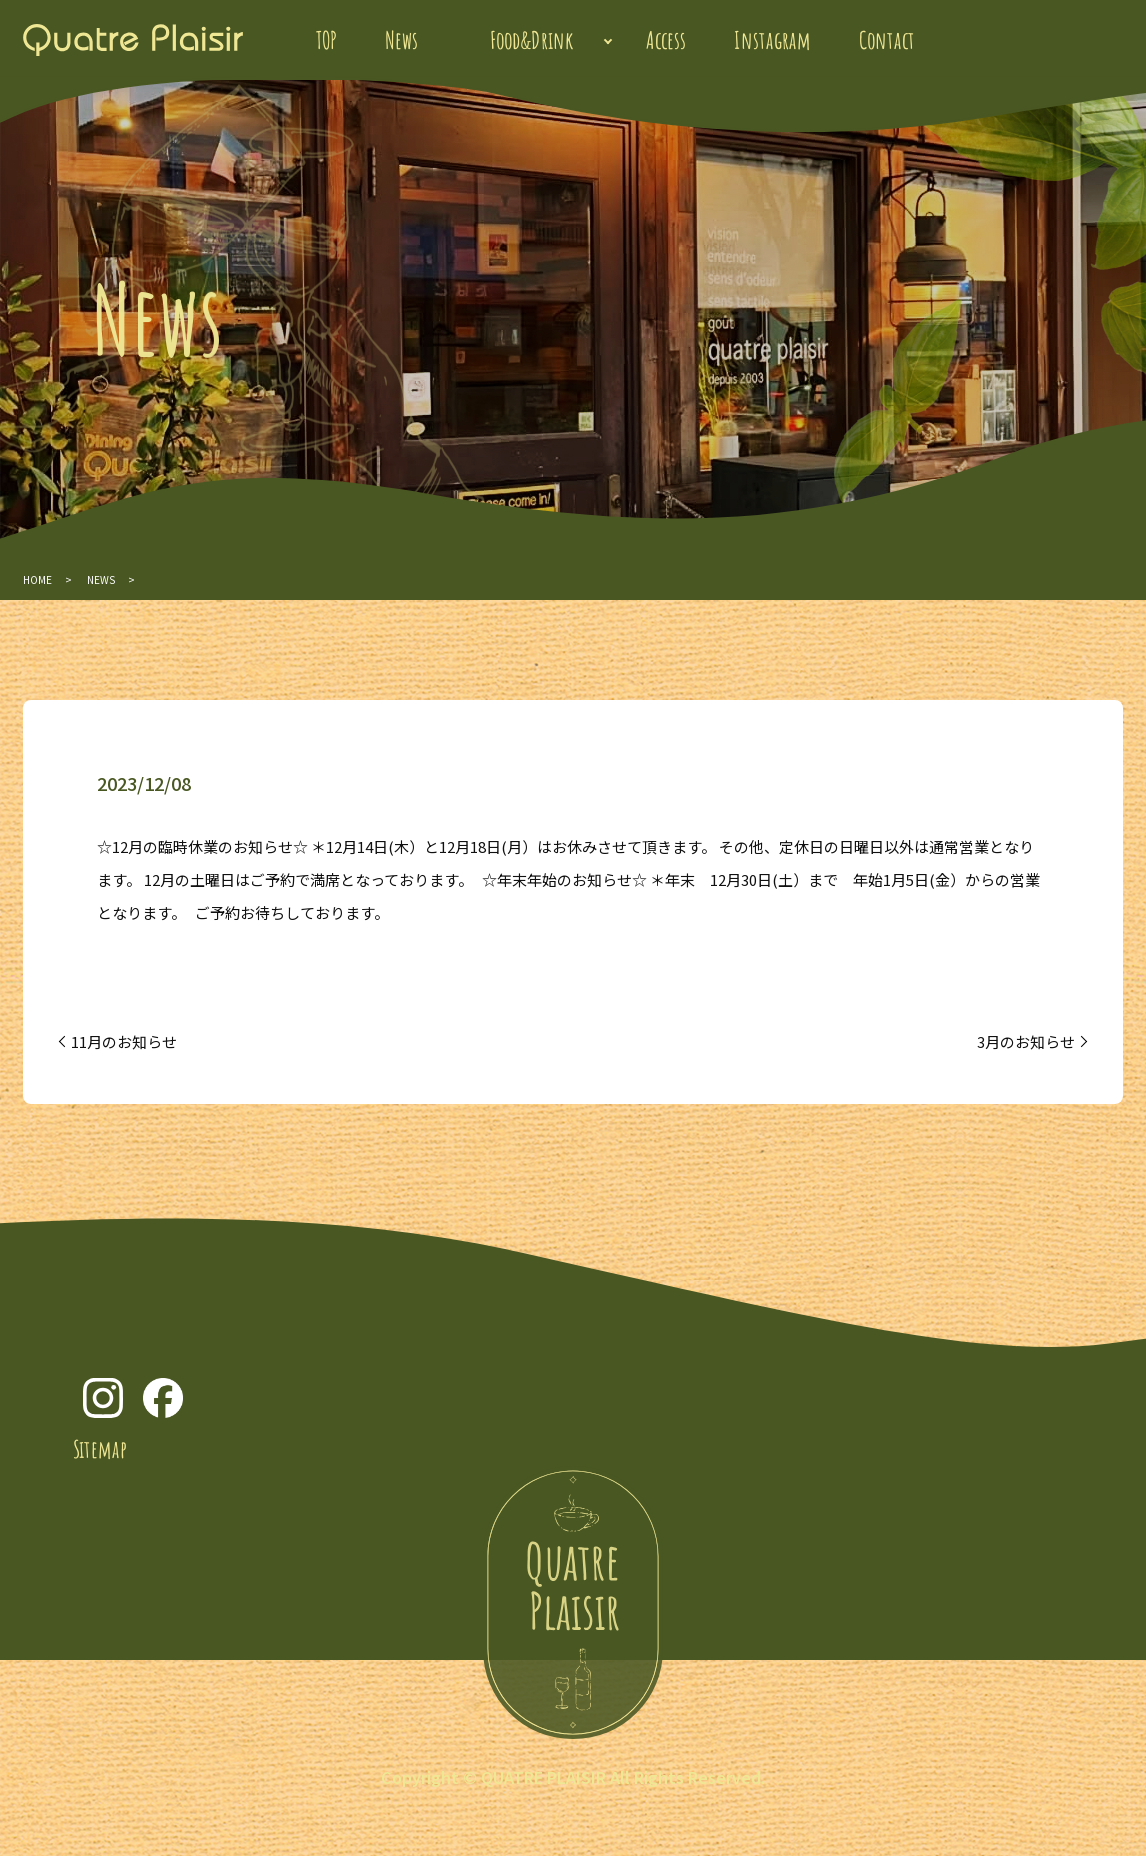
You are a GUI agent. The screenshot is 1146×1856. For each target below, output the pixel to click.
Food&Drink (532, 40)
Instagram (772, 40)
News (401, 40)
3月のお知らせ (1026, 1041)
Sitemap (100, 1449)
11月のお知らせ (124, 1041)
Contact (887, 40)
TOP (326, 40)
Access (666, 40)
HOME (37, 579)
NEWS (101, 579)
